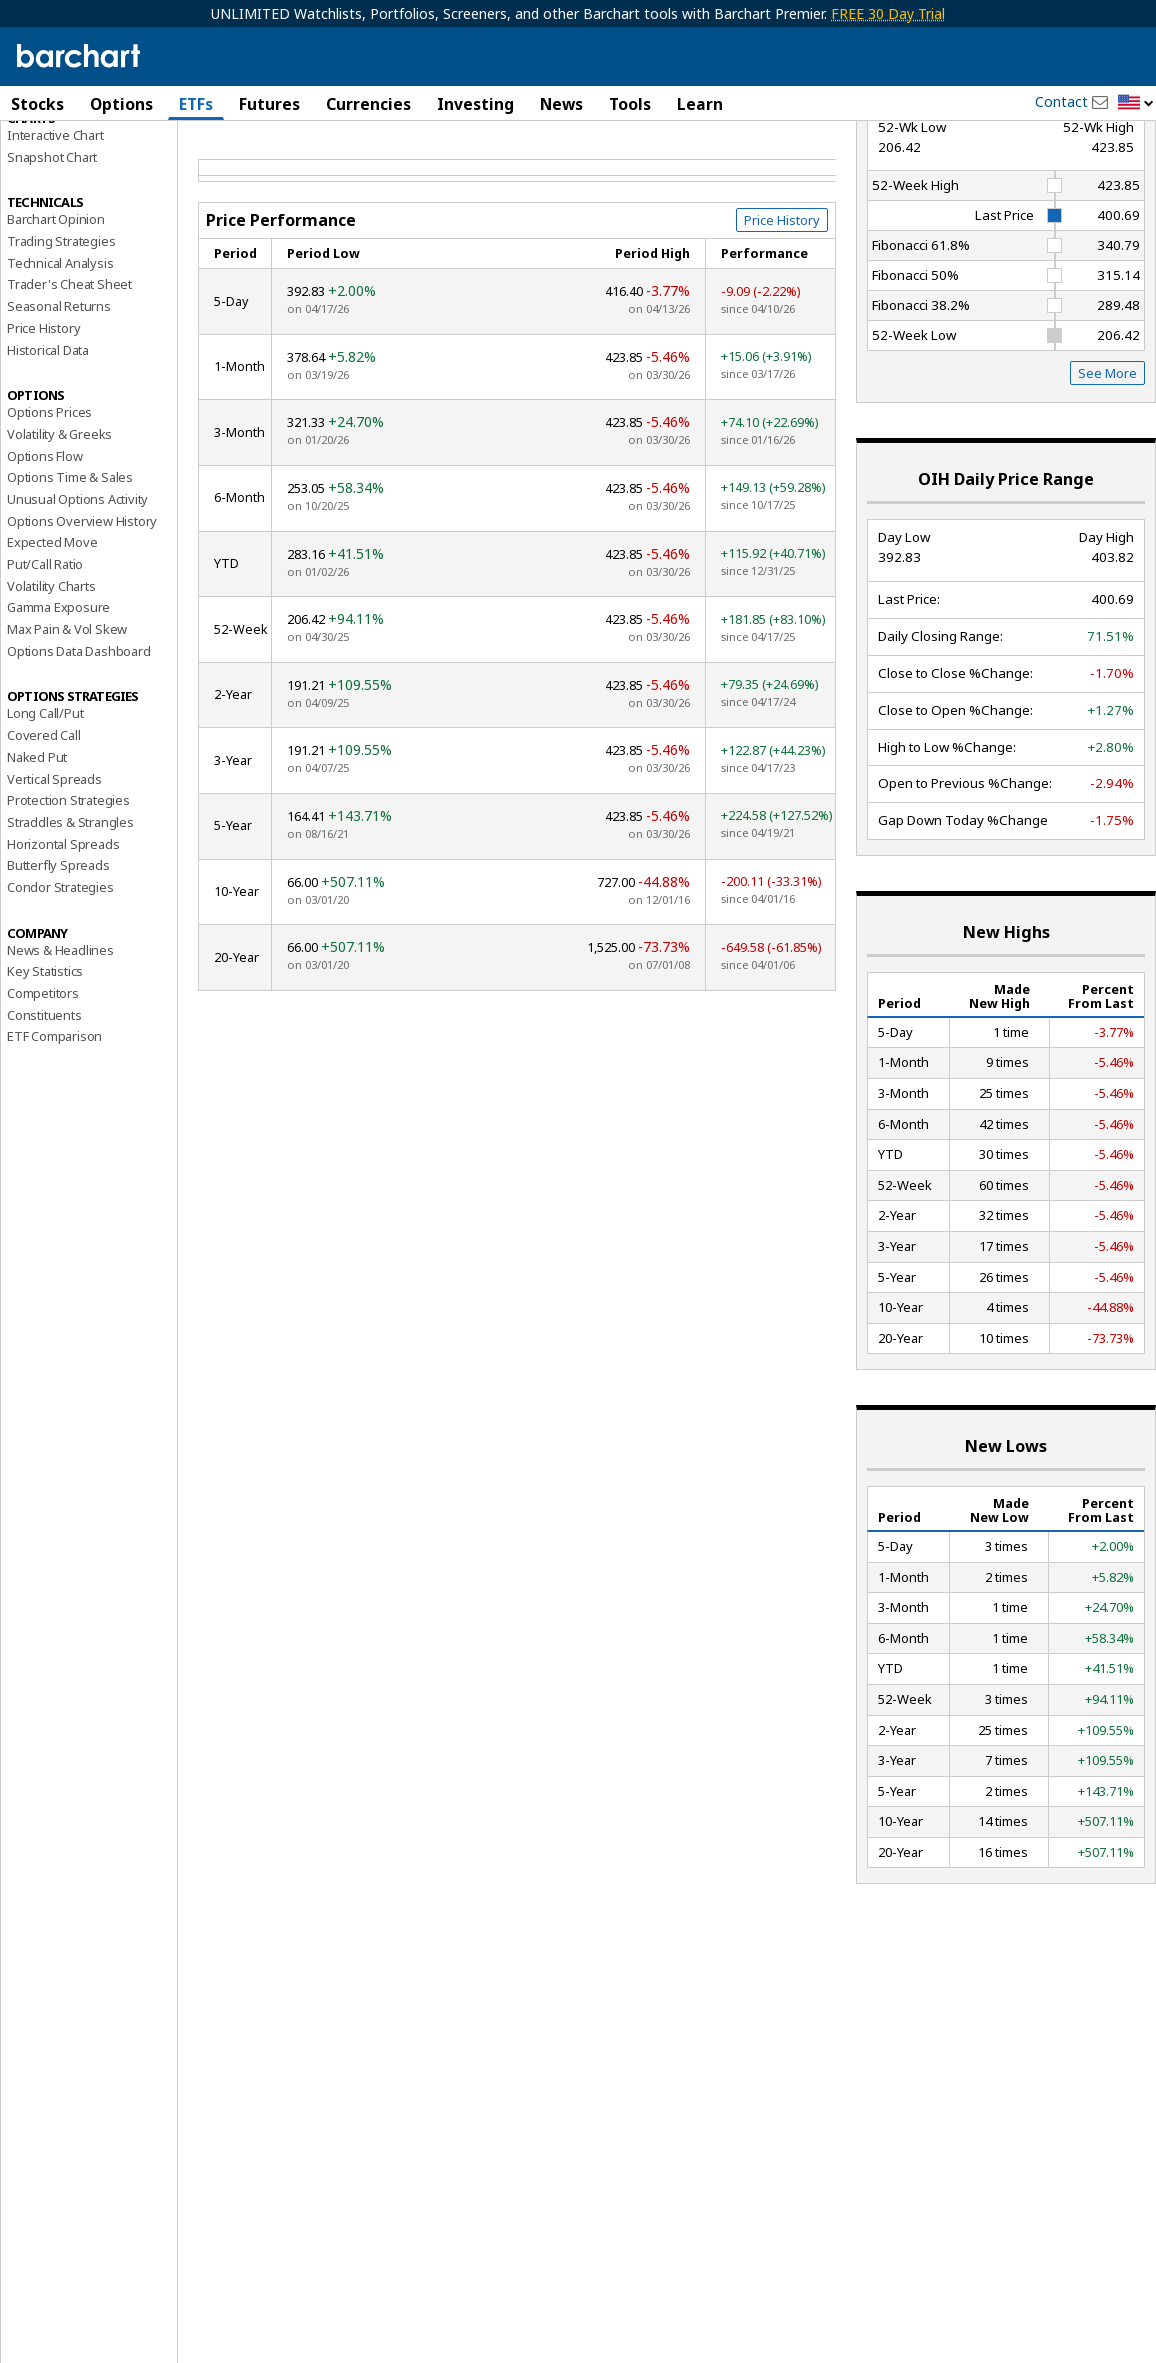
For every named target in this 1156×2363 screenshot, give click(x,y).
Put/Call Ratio (45, 670)
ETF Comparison (54, 1143)
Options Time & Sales (70, 584)
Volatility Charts (51, 692)
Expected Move (52, 649)
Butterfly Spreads (58, 972)
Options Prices (49, 519)
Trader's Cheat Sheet (69, 391)
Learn (700, 104)
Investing (475, 104)
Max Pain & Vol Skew (67, 735)
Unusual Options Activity (77, 605)
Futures (269, 104)
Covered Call (44, 842)
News (561, 104)
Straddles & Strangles (70, 928)
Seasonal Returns (59, 413)
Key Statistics (45, 1078)
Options (121, 104)
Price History (43, 434)
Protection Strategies (68, 907)
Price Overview (51, 157)
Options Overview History (82, 627)
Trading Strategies (61, 347)
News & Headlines (60, 1056)
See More (1107, 480)
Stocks (37, 104)
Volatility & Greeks (59, 540)
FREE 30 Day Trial (888, 13)
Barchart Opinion (56, 326)
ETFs (196, 104)
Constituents (44, 1121)
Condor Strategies (60, 993)
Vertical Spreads (54, 885)
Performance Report (74, 179)
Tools (630, 104)
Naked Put (37, 863)
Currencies (368, 104)
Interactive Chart (55, 241)
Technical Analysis (60, 369)
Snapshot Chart (52, 263)
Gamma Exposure (58, 714)
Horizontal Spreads (63, 950)
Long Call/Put (45, 820)
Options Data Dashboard (79, 757)
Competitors (43, 1099)
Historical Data (48, 456)
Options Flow (45, 562)
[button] (1136, 103)
